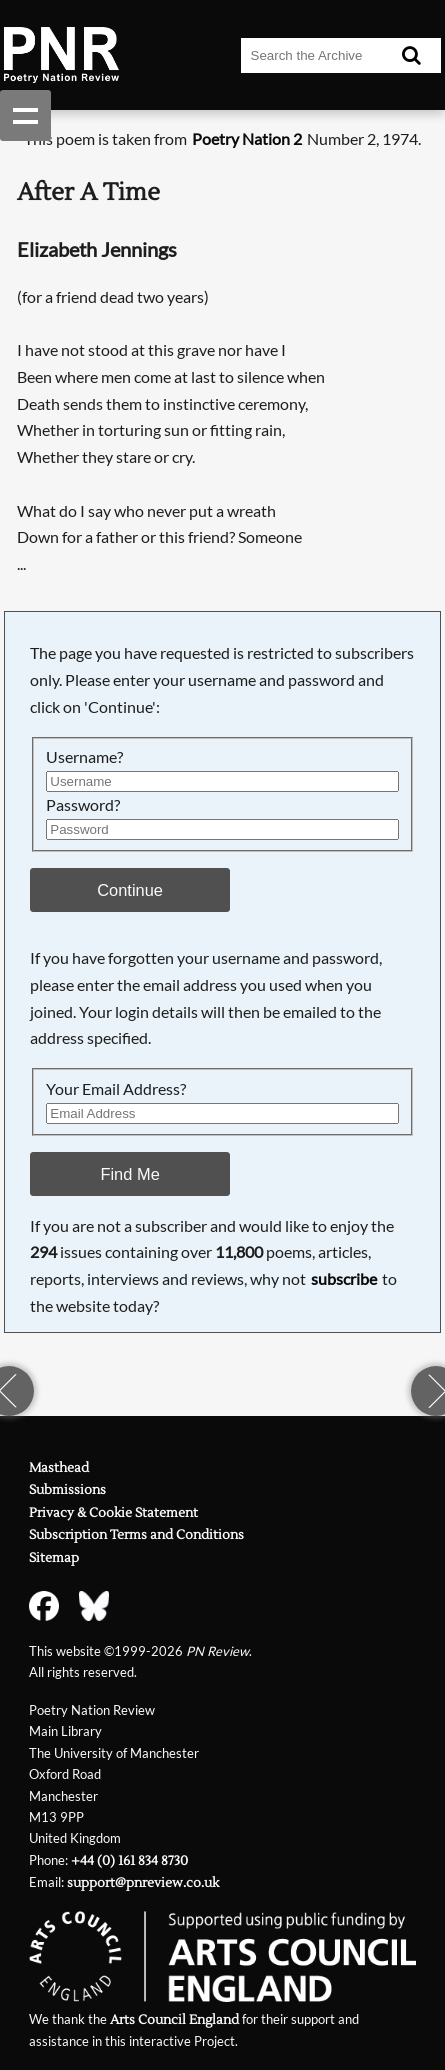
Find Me (129, 1174)
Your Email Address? (116, 1088)
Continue (130, 890)
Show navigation (25, 115)
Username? (84, 756)
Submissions (67, 1490)
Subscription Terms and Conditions (136, 1535)
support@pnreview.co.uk (143, 1883)
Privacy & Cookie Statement (113, 1513)
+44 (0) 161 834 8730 (129, 1861)
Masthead (59, 1468)
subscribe (344, 1278)
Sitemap (54, 1558)
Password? (83, 804)
